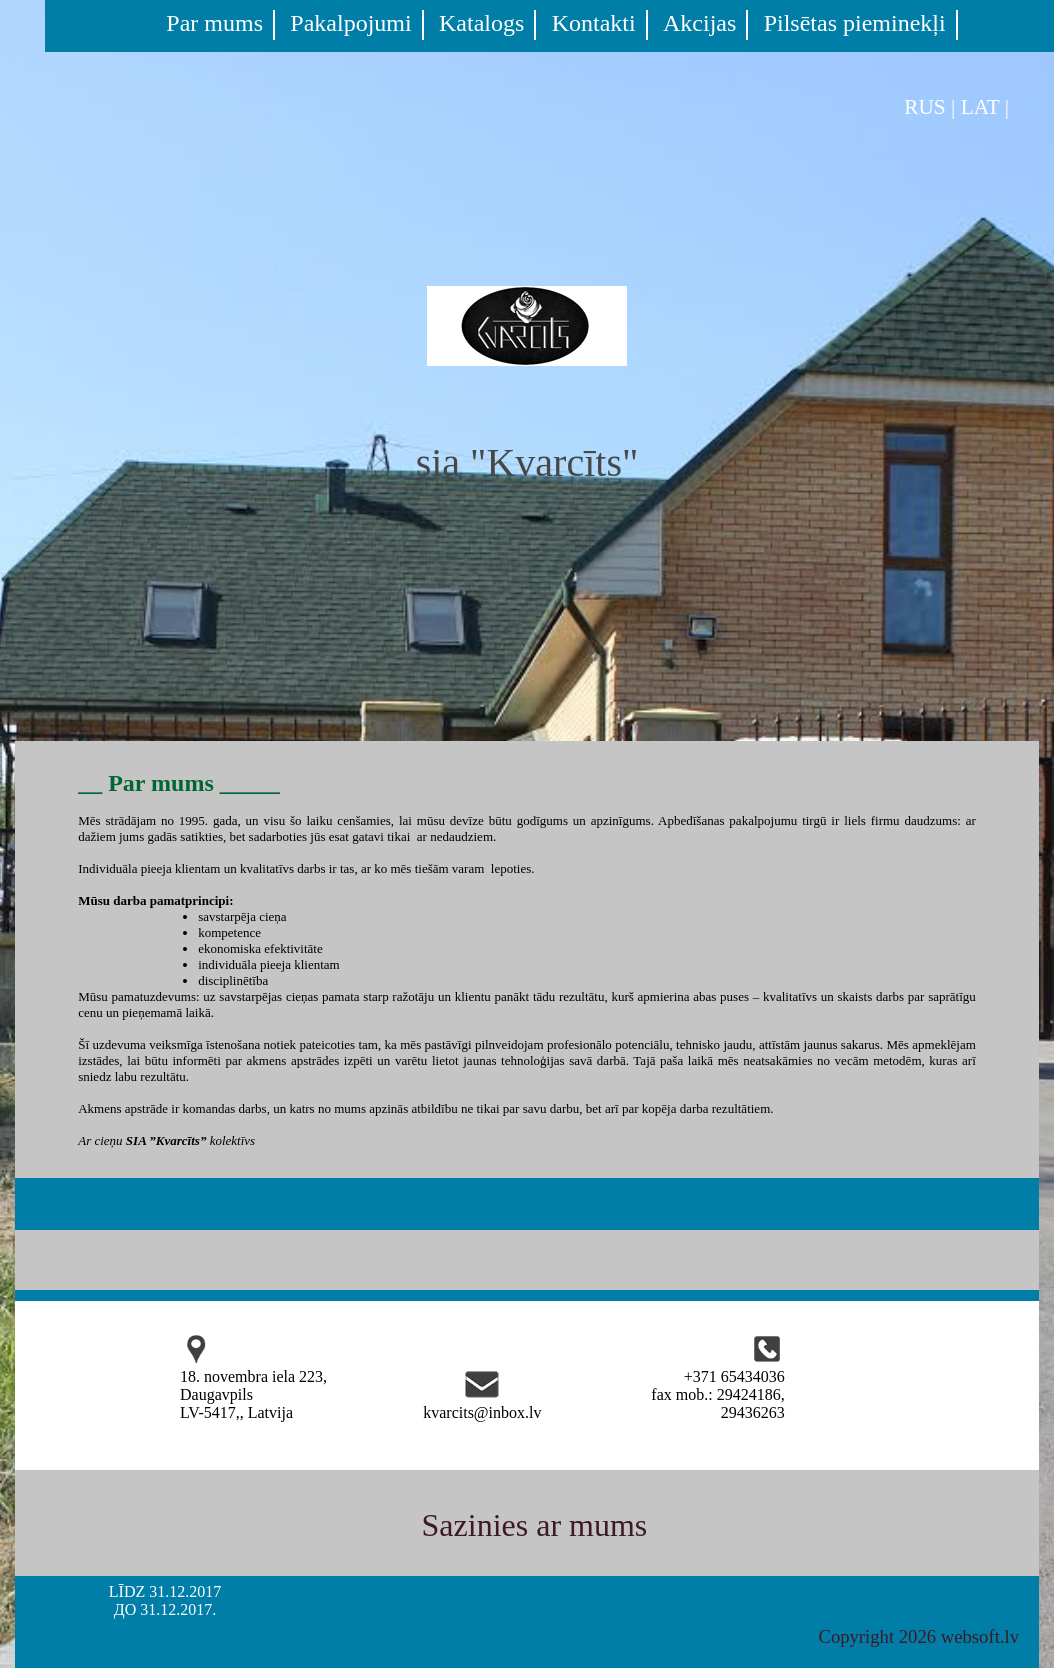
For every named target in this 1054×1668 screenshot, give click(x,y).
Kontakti (594, 23)
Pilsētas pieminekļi (855, 23)
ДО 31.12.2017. (165, 1609)
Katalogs (481, 23)
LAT (980, 107)
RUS (925, 107)
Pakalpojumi (350, 23)
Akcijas (699, 23)
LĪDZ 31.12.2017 (165, 1591)
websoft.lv (980, 1636)
